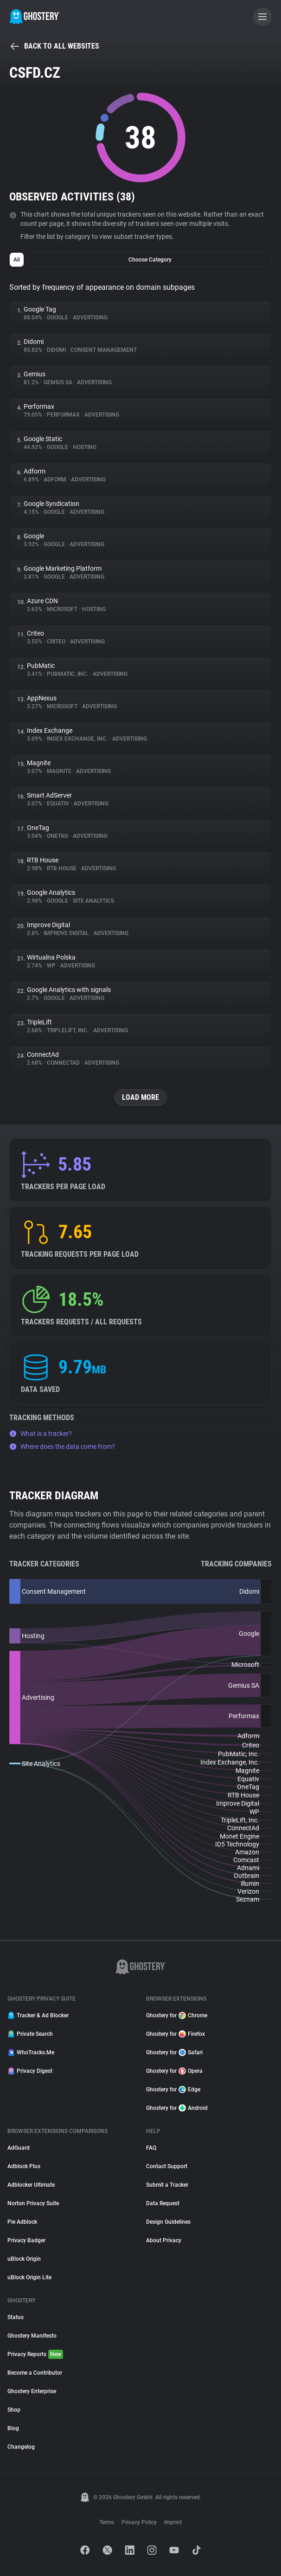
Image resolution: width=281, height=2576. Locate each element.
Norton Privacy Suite (33, 2203)
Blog (13, 2428)
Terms (106, 2522)
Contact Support (166, 2166)
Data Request (162, 2203)
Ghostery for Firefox (175, 2034)
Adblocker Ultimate (31, 2185)
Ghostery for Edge (173, 2089)
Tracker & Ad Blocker (38, 2015)
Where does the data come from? (62, 1446)
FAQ (151, 2148)
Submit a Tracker (167, 2185)
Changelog (21, 2447)
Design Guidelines (168, 2222)
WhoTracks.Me (30, 2052)
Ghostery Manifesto (32, 2336)
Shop (13, 2410)
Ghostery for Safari (174, 2052)
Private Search (30, 2034)
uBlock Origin (24, 2259)
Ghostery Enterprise (31, 2391)
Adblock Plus (23, 2166)
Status (15, 2317)
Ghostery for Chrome (176, 2015)
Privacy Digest (29, 2071)
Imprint (173, 2522)
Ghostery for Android (177, 2108)
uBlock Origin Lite (29, 2277)
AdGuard (18, 2148)
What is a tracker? (40, 1433)
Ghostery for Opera (174, 2071)
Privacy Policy (139, 2522)
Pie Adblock (22, 2222)
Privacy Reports (35, 2354)
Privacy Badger (26, 2240)
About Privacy (163, 2240)
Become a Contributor (34, 2373)
